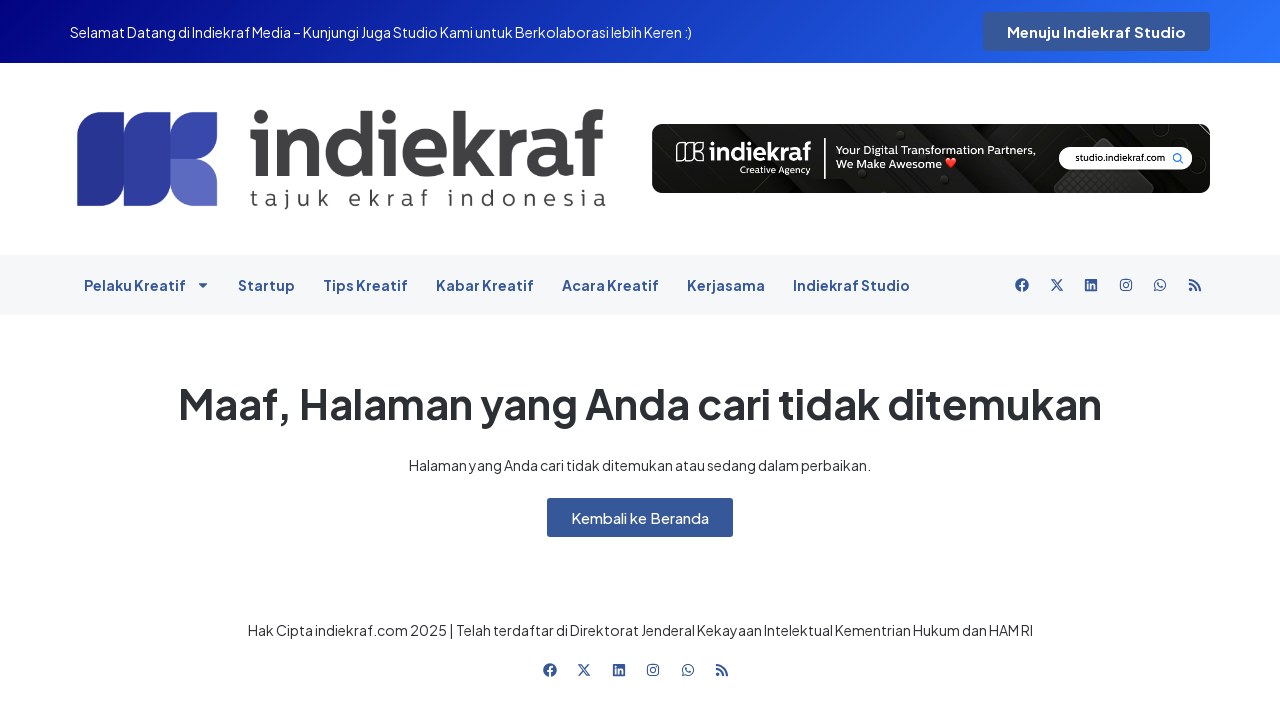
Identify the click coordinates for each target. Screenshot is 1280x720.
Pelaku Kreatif (147, 285)
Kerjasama (726, 285)
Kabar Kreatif (485, 285)
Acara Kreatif (610, 285)
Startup (266, 285)
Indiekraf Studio (851, 285)
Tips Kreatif (365, 285)
